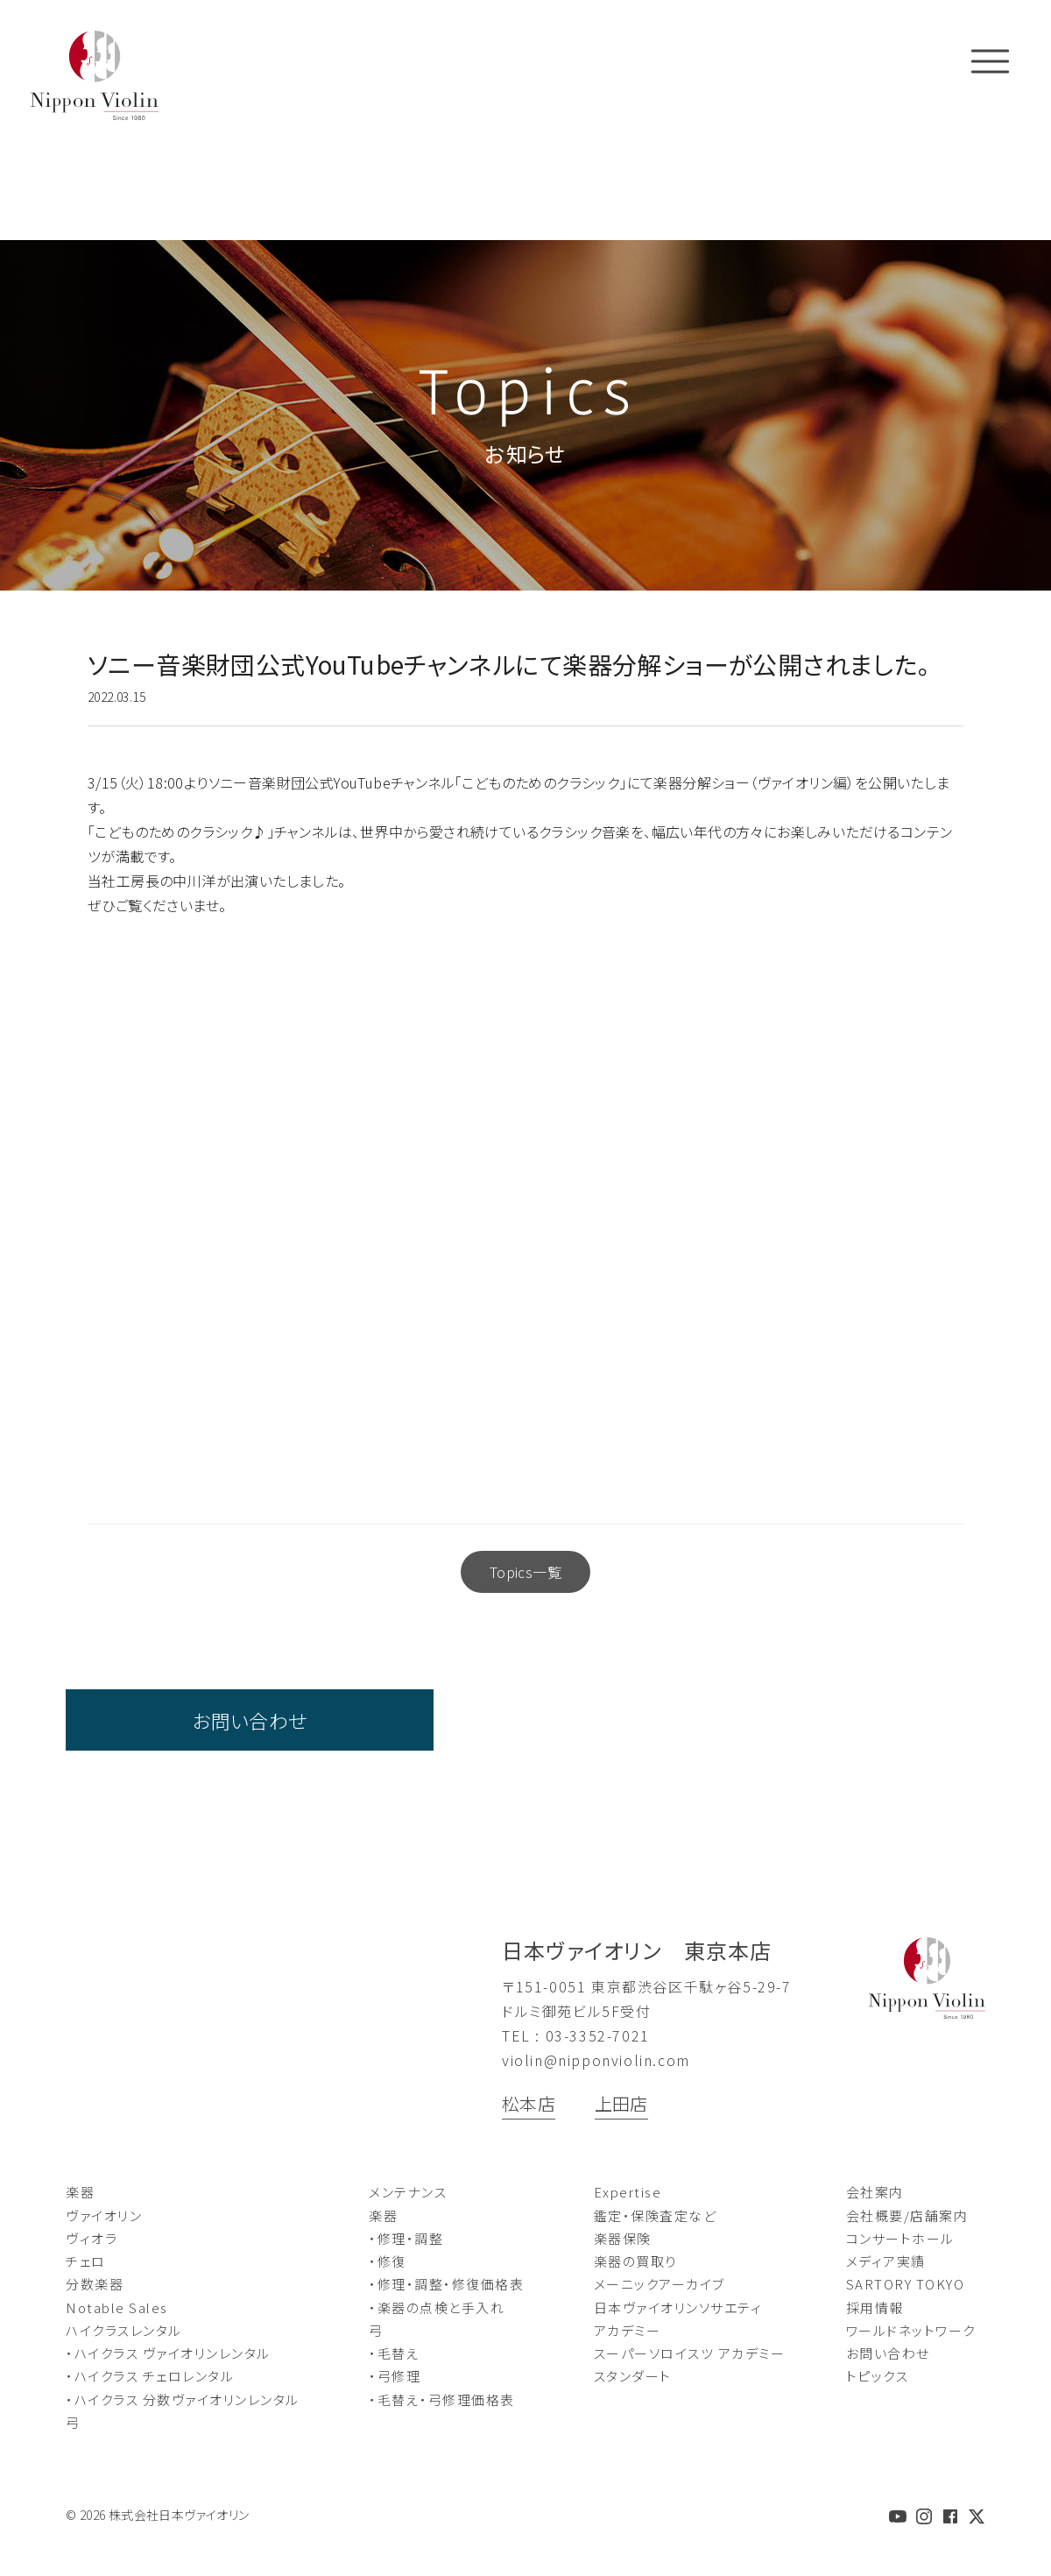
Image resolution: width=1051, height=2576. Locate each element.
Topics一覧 (525, 1571)
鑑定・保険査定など (655, 2215)
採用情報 (875, 2307)
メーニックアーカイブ (659, 2284)
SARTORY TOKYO (905, 2284)
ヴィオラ (91, 2238)
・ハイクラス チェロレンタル (150, 2376)
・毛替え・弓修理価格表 (442, 2399)
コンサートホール (900, 2238)
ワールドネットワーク (911, 2330)
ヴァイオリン (104, 2215)
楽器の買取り (635, 2261)
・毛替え (394, 2353)
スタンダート (633, 2376)
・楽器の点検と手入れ (436, 2307)
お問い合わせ (249, 1720)
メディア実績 (886, 2261)
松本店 (528, 2103)
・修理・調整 (406, 2238)
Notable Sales (117, 2307)
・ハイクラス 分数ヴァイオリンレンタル (183, 2399)
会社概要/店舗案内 (907, 2215)
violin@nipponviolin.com (596, 2059)
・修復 (387, 2261)
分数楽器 (94, 2284)
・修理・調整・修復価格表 (446, 2284)
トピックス (877, 2376)
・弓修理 (394, 2376)
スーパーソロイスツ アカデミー (690, 2353)
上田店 (621, 2103)
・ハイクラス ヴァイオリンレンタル (168, 2353)
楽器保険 (623, 2238)
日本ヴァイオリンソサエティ (678, 2307)
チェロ (86, 2261)
